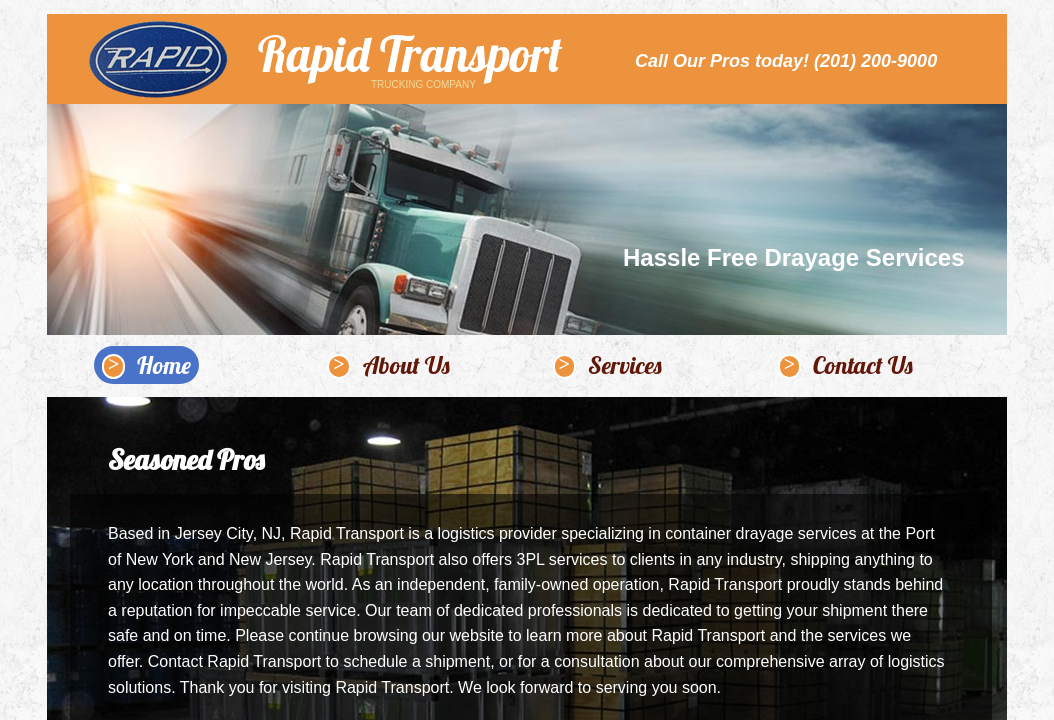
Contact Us (863, 365)
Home (164, 365)
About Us (406, 365)
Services (625, 365)
